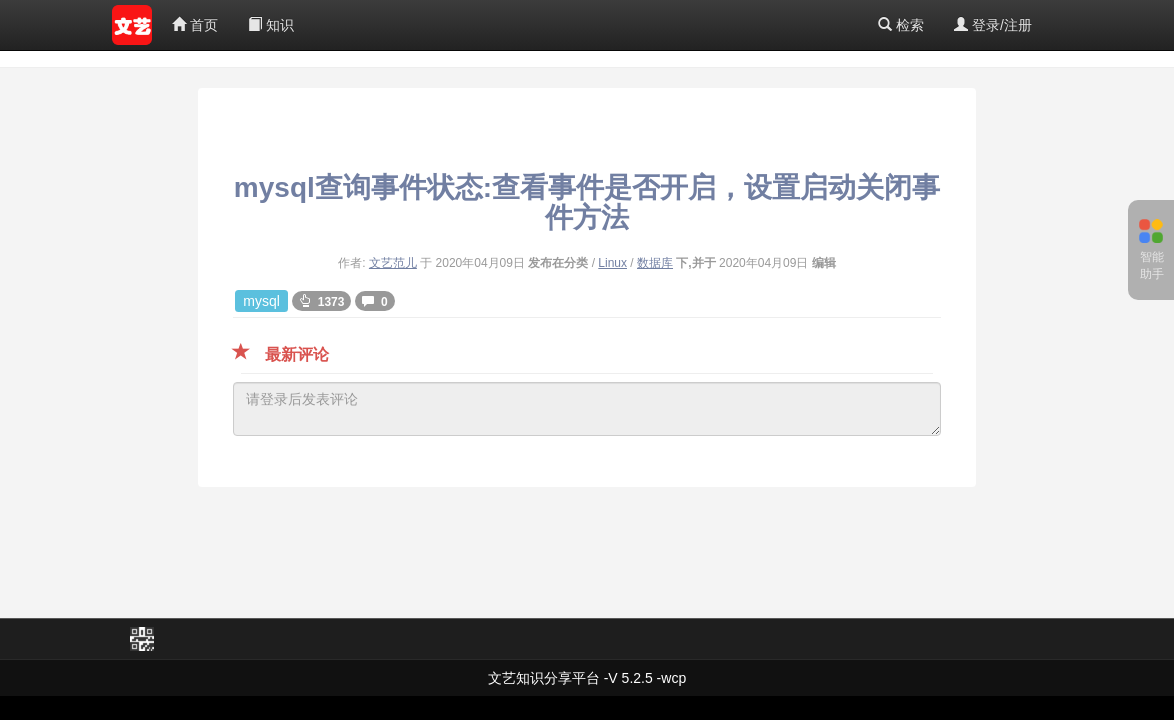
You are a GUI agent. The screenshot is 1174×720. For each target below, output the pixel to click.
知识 (271, 25)
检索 (901, 25)
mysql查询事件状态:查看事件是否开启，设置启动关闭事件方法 (587, 202)
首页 (195, 25)
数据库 (655, 263)
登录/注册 (993, 25)
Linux (612, 263)
